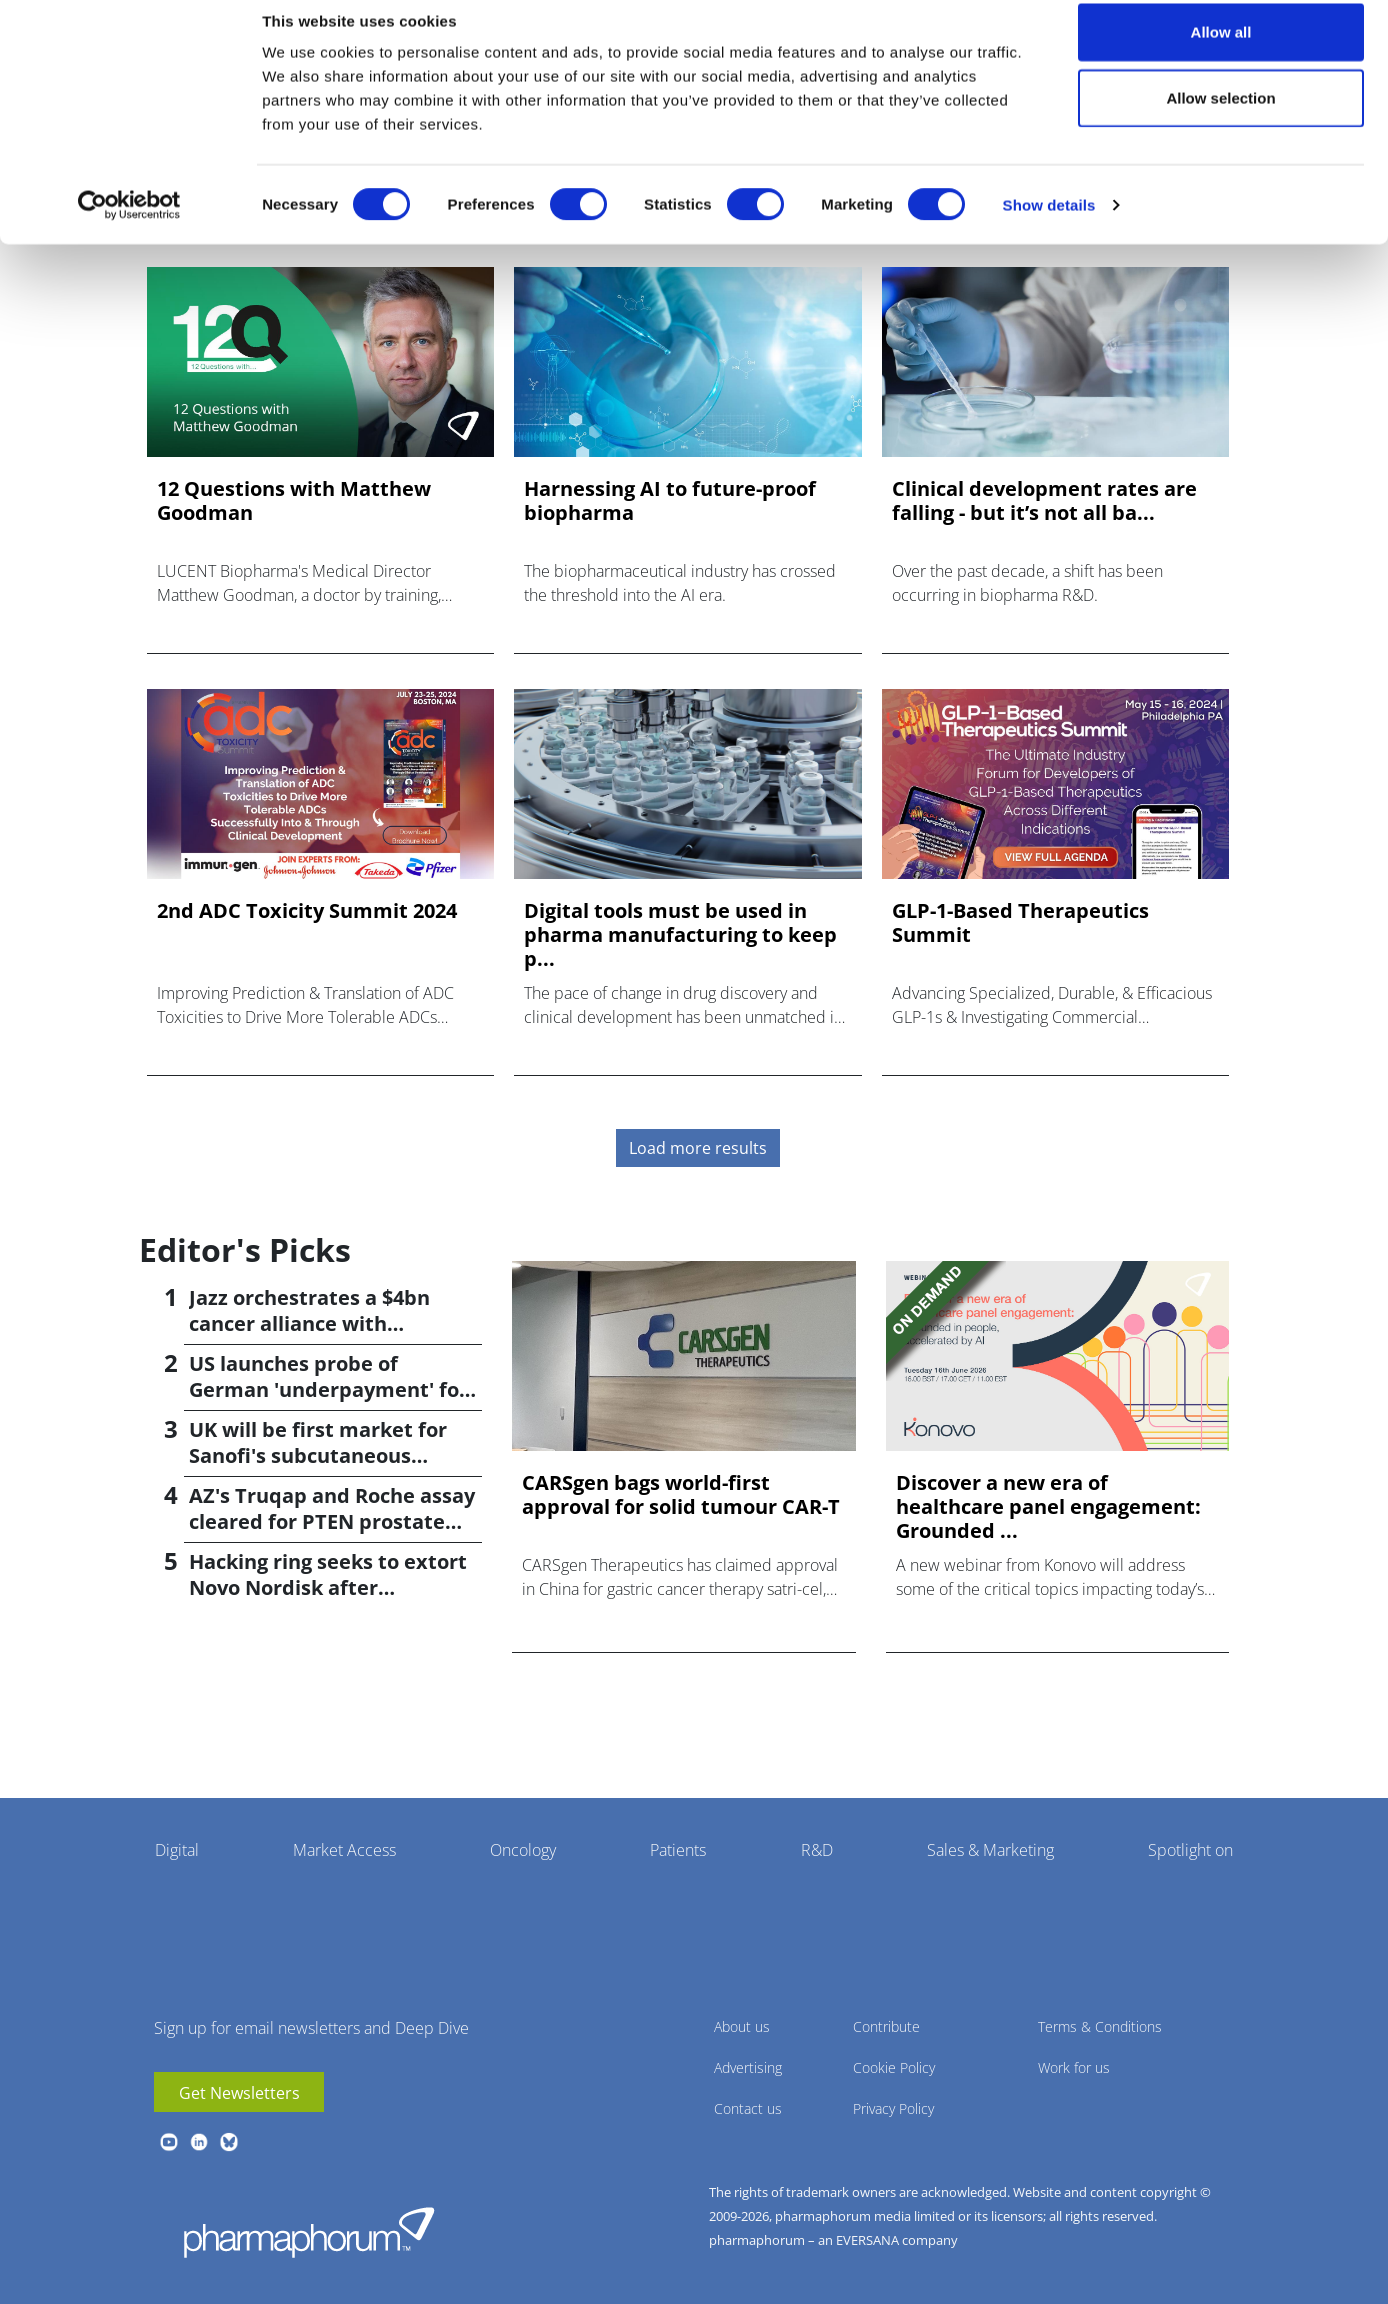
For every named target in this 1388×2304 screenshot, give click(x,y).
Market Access (344, 1850)
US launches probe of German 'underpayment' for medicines (328, 1389)
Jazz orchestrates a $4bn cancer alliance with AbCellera (309, 1323)
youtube (169, 2142)
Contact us (748, 2108)
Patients (678, 1850)
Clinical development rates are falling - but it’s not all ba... (1044, 501)
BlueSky (229, 2142)
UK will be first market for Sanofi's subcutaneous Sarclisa (318, 1455)
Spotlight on (1190, 1850)
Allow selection (1220, 118)
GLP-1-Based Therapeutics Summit (1020, 923)
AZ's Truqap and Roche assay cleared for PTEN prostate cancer (332, 1521)
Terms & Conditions (1100, 2026)
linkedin (199, 2142)
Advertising (748, 2067)
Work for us (1074, 2067)
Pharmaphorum (309, 2232)
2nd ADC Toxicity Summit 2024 (307, 911)
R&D (817, 1850)
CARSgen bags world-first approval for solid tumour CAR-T (681, 1495)
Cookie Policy (894, 2067)
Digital (177, 1850)
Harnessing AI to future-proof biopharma (670, 501)
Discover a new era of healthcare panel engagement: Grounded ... (1048, 1507)
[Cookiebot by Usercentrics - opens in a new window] (129, 226)
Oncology (523, 1850)
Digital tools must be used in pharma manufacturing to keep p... (680, 935)
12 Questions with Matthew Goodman (294, 501)
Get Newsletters (239, 2093)
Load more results (698, 1148)
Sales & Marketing (990, 1850)
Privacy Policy (893, 2108)
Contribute (886, 2026)
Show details (1049, 225)
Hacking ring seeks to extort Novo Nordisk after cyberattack (328, 1587)
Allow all (1221, 52)
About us (742, 2026)
